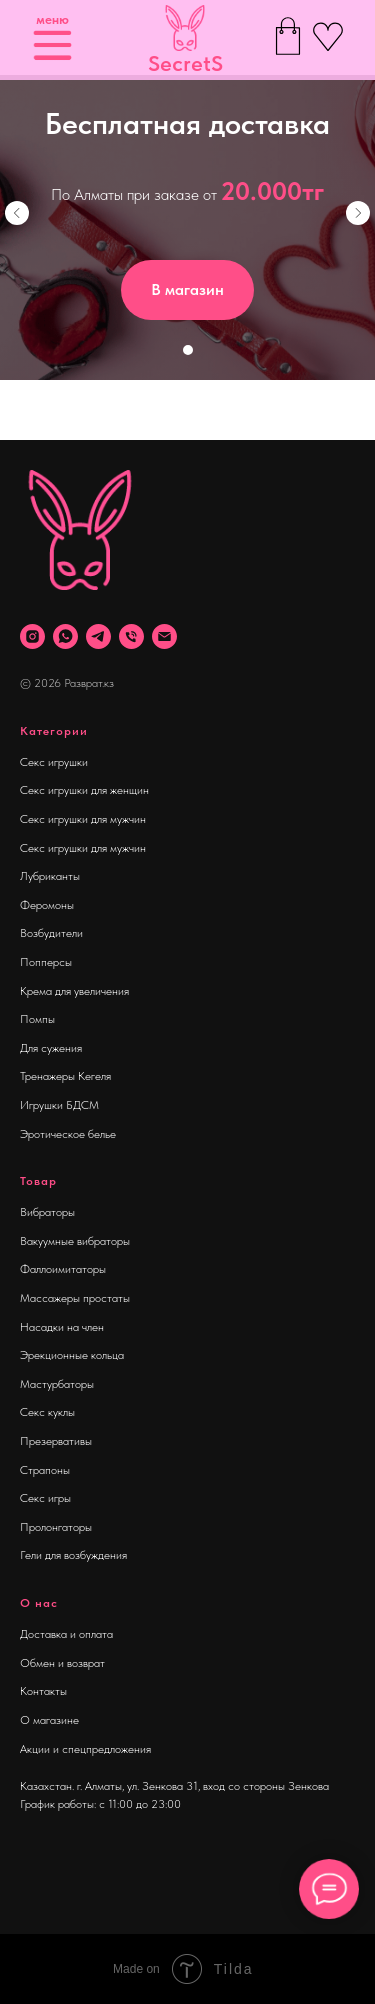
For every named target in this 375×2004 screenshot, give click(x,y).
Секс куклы (47, 1412)
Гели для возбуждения (73, 1555)
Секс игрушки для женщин (84, 790)
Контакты (43, 1691)
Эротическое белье (68, 1134)
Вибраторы (47, 1212)
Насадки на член (62, 1327)
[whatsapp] (65, 636)
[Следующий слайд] (358, 213)
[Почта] (164, 636)
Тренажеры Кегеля (65, 1076)
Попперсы (46, 962)
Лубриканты (50, 876)
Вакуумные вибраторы (75, 1241)
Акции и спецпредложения (85, 1749)
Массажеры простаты (75, 1298)
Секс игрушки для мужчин (83, 819)
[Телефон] (131, 636)
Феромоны (47, 905)
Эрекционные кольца (72, 1355)
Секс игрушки (54, 762)
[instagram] (32, 636)
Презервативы (56, 1441)
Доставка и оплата (66, 1634)
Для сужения (51, 1048)
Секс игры (45, 1498)
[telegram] (98, 636)
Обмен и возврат (62, 1663)
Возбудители (51, 933)
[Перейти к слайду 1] (188, 350)
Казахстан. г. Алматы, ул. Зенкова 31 (109, 1786)
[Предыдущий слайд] (17, 213)
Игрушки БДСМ (59, 1105)
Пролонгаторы (56, 1527)
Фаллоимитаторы (63, 1269)
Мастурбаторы (57, 1384)
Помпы (37, 1019)
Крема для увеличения (74, 991)
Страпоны (45, 1470)
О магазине (49, 1720)
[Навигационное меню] (34, 410)
